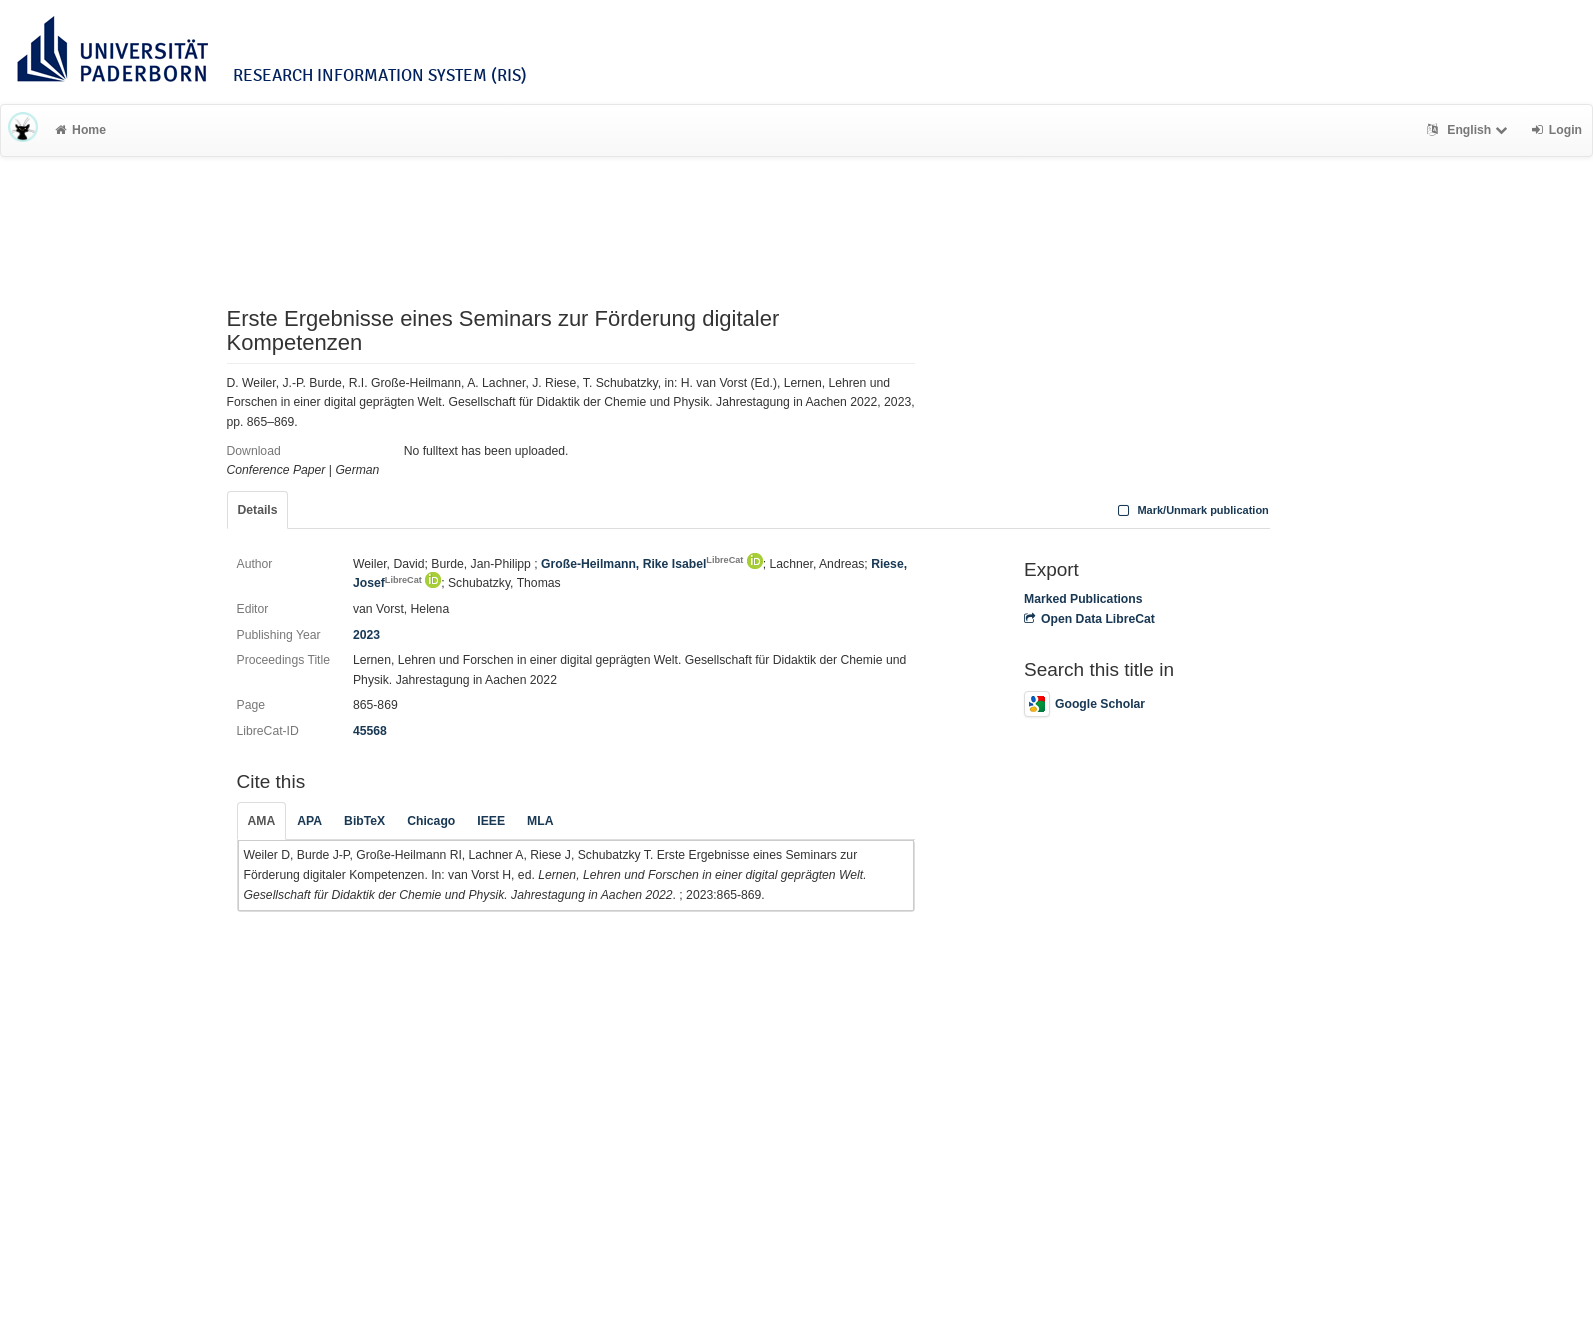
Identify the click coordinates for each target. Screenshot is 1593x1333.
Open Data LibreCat (1089, 619)
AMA (262, 821)
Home (80, 130)
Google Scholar (1084, 704)
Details (258, 510)
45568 (370, 731)
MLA (540, 821)
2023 (366, 635)
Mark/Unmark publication (1191, 510)
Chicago (431, 821)
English (1469, 130)
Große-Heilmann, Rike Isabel (642, 564)
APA (309, 821)
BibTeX (364, 821)
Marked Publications (1083, 599)
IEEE (491, 821)
